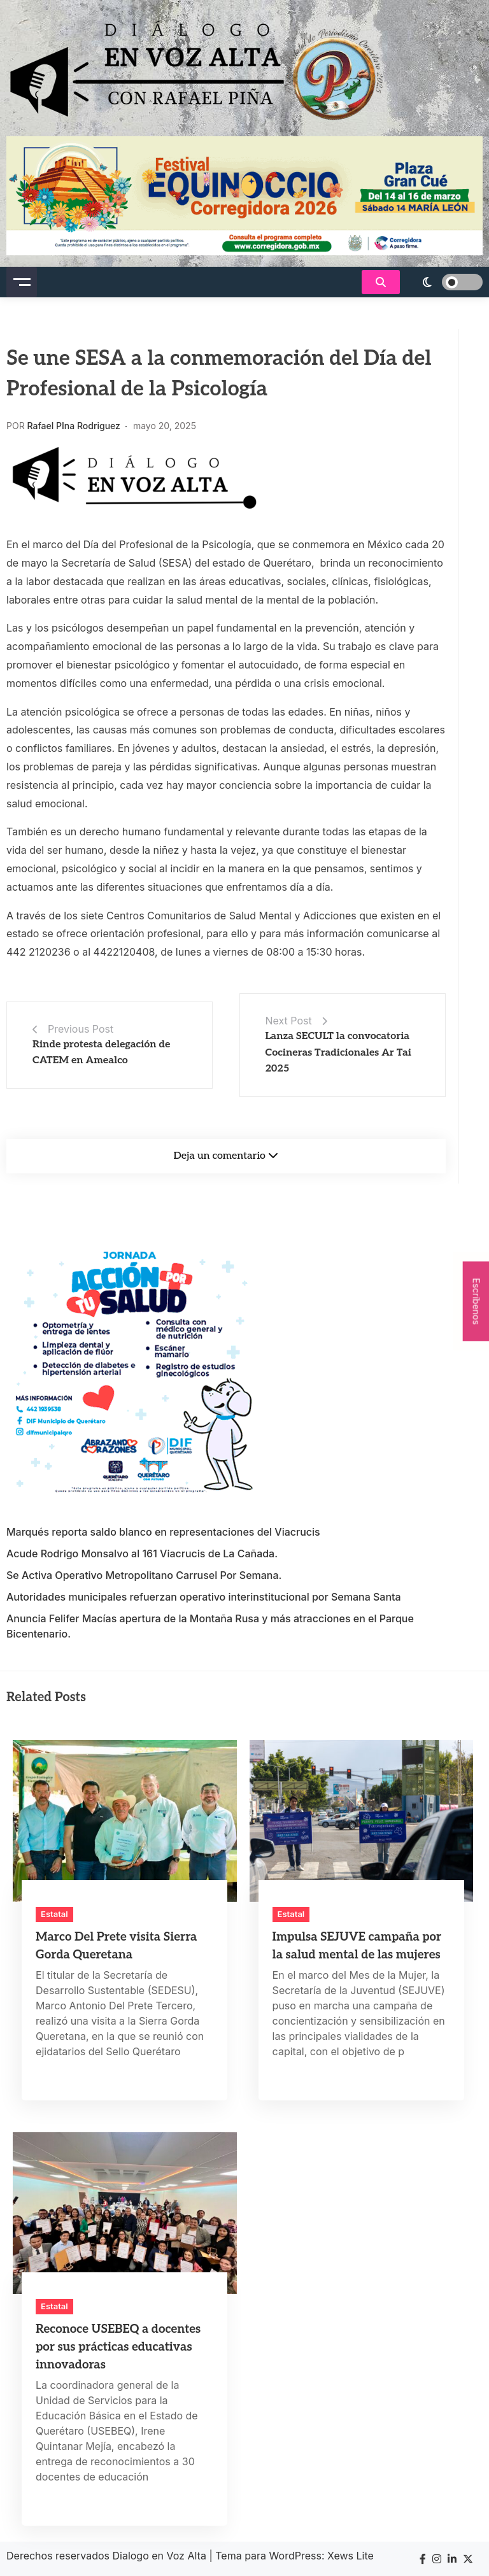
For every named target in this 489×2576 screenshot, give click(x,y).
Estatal (54, 1914)
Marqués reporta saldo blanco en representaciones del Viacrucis (163, 1531)
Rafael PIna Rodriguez (73, 425)
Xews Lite (350, 2555)
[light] (444, 282)
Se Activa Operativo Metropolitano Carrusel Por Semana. (143, 1575)
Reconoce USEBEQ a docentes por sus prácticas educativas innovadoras (118, 2347)
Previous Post (80, 1029)
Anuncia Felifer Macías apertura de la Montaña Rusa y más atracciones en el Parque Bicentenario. (210, 1626)
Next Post (289, 1020)
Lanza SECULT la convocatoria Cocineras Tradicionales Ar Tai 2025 (338, 1052)
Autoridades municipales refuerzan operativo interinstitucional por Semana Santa (203, 1596)
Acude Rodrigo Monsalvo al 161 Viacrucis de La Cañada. (142, 1553)
